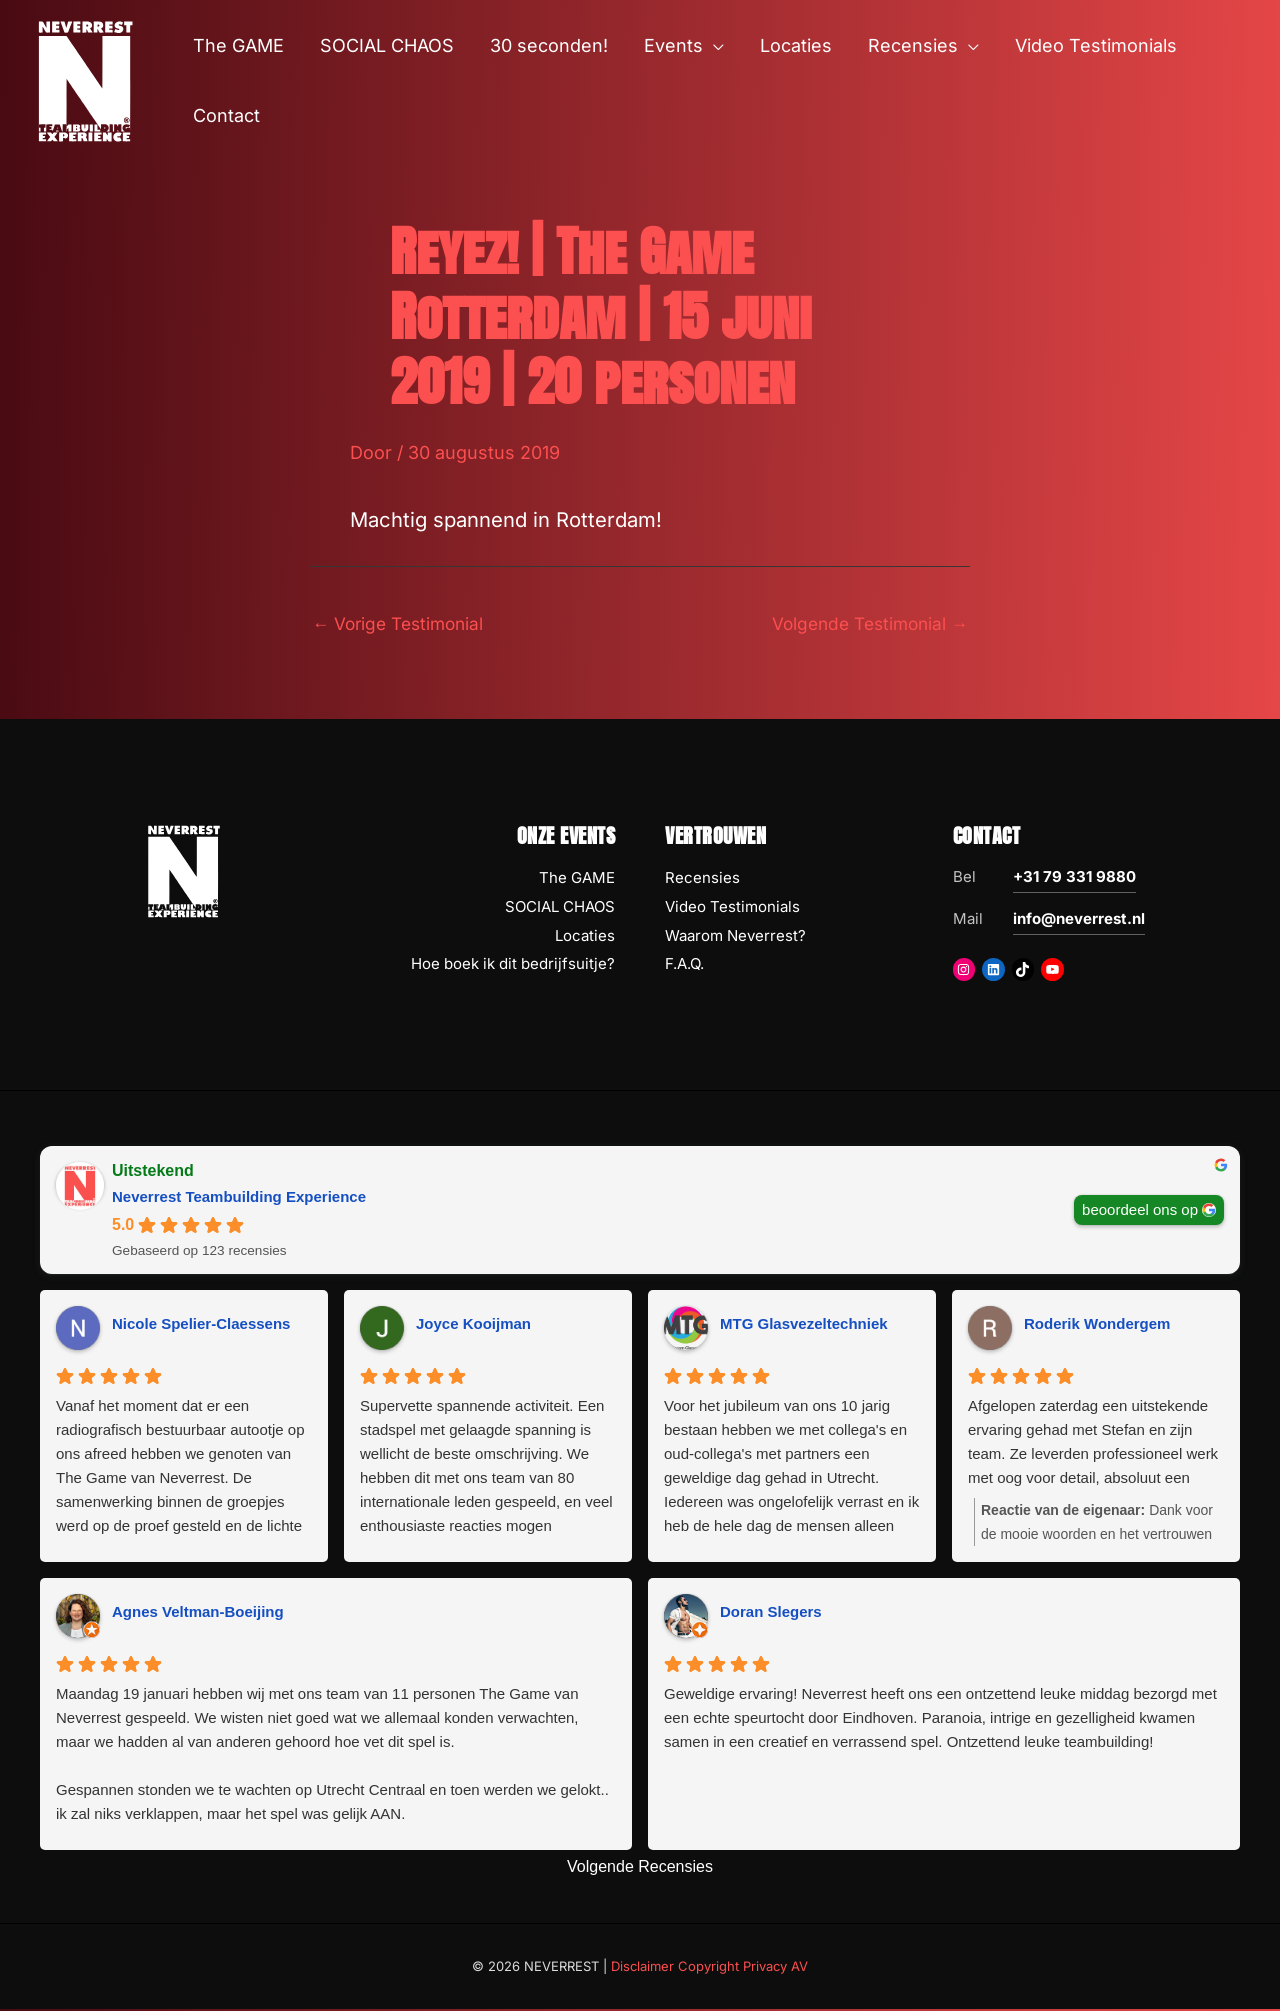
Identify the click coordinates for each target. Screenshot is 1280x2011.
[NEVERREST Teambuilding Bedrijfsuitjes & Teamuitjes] (85, 79)
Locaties (585, 937)
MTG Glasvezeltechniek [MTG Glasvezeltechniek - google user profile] (804, 1325)
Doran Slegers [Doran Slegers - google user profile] (771, 1613)
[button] (713, 46)
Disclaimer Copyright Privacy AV (709, 1967)
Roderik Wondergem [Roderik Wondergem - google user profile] (1097, 1325)
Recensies (702, 879)
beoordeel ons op (1140, 1210)
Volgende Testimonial (864, 623)
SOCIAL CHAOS (560, 908)
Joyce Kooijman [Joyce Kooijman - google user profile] (473, 1325)
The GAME (577, 879)
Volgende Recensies (640, 1868)
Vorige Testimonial (402, 623)
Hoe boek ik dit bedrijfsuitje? (513, 965)
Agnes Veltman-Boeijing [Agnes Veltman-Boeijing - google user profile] (198, 1613)
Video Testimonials (732, 908)
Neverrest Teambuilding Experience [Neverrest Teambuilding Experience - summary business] (239, 1198)
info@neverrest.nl (1079, 920)
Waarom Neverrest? (735, 937)
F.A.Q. (684, 965)
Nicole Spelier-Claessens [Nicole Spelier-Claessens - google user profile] (201, 1325)
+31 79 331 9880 (1074, 878)
